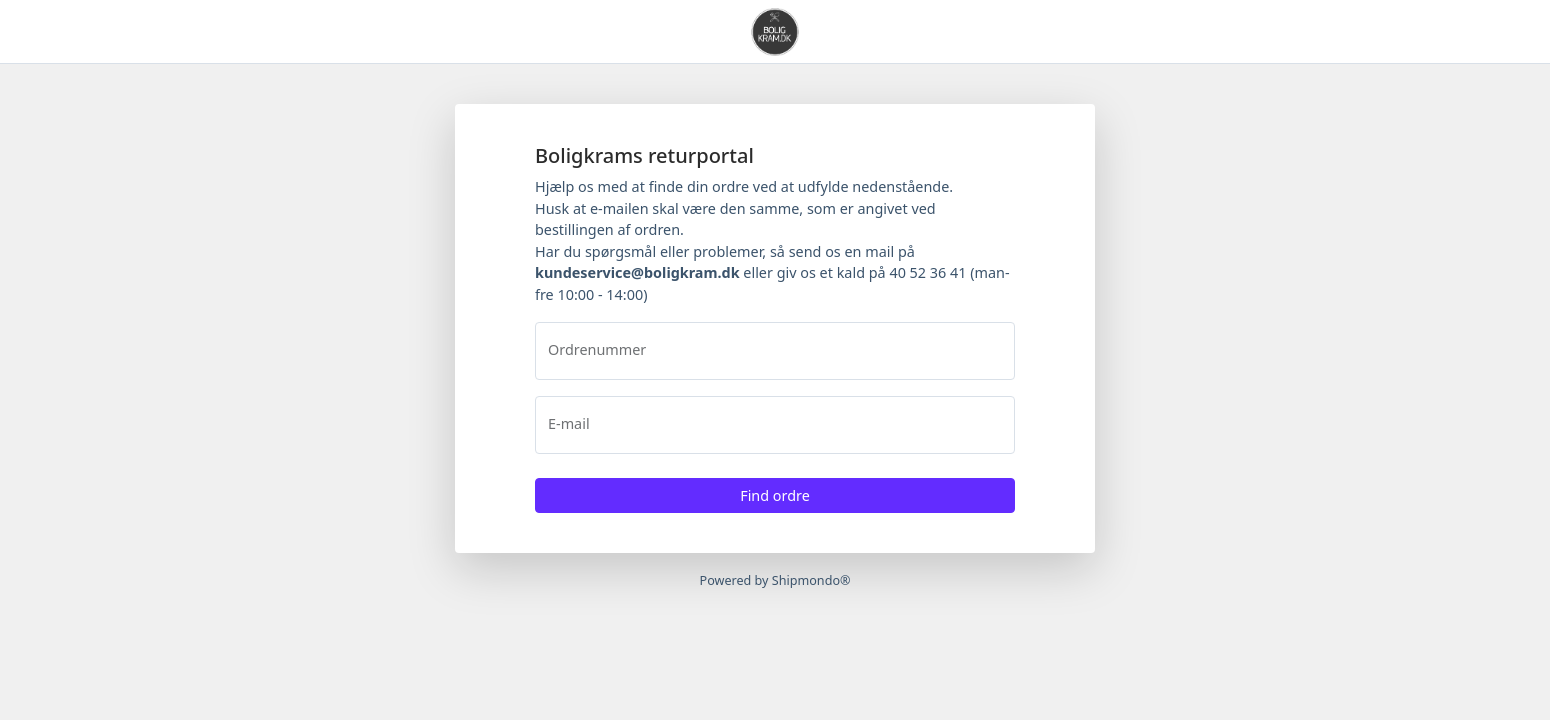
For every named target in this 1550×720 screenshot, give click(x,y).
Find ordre (775, 495)
